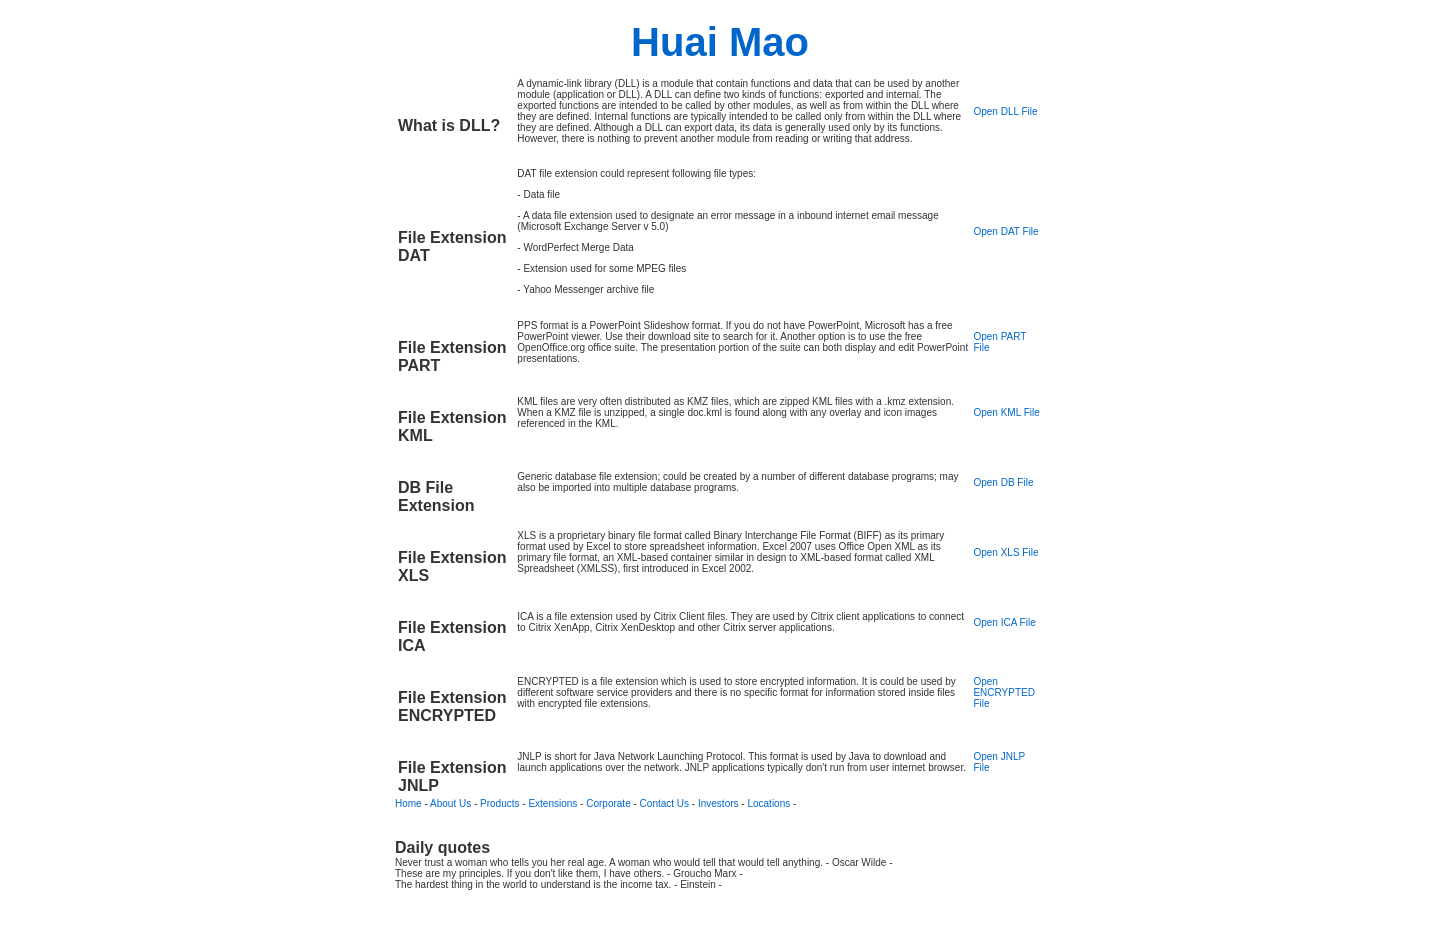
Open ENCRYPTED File (1004, 692)
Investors (718, 803)
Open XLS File (1005, 552)
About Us (450, 803)
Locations (768, 803)
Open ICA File (1004, 622)
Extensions (552, 803)
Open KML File (1006, 412)
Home (408, 803)
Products (499, 803)
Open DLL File (1005, 111)
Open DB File (1003, 482)
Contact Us (664, 803)
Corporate (608, 803)
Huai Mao (720, 42)
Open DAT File (1005, 231)
